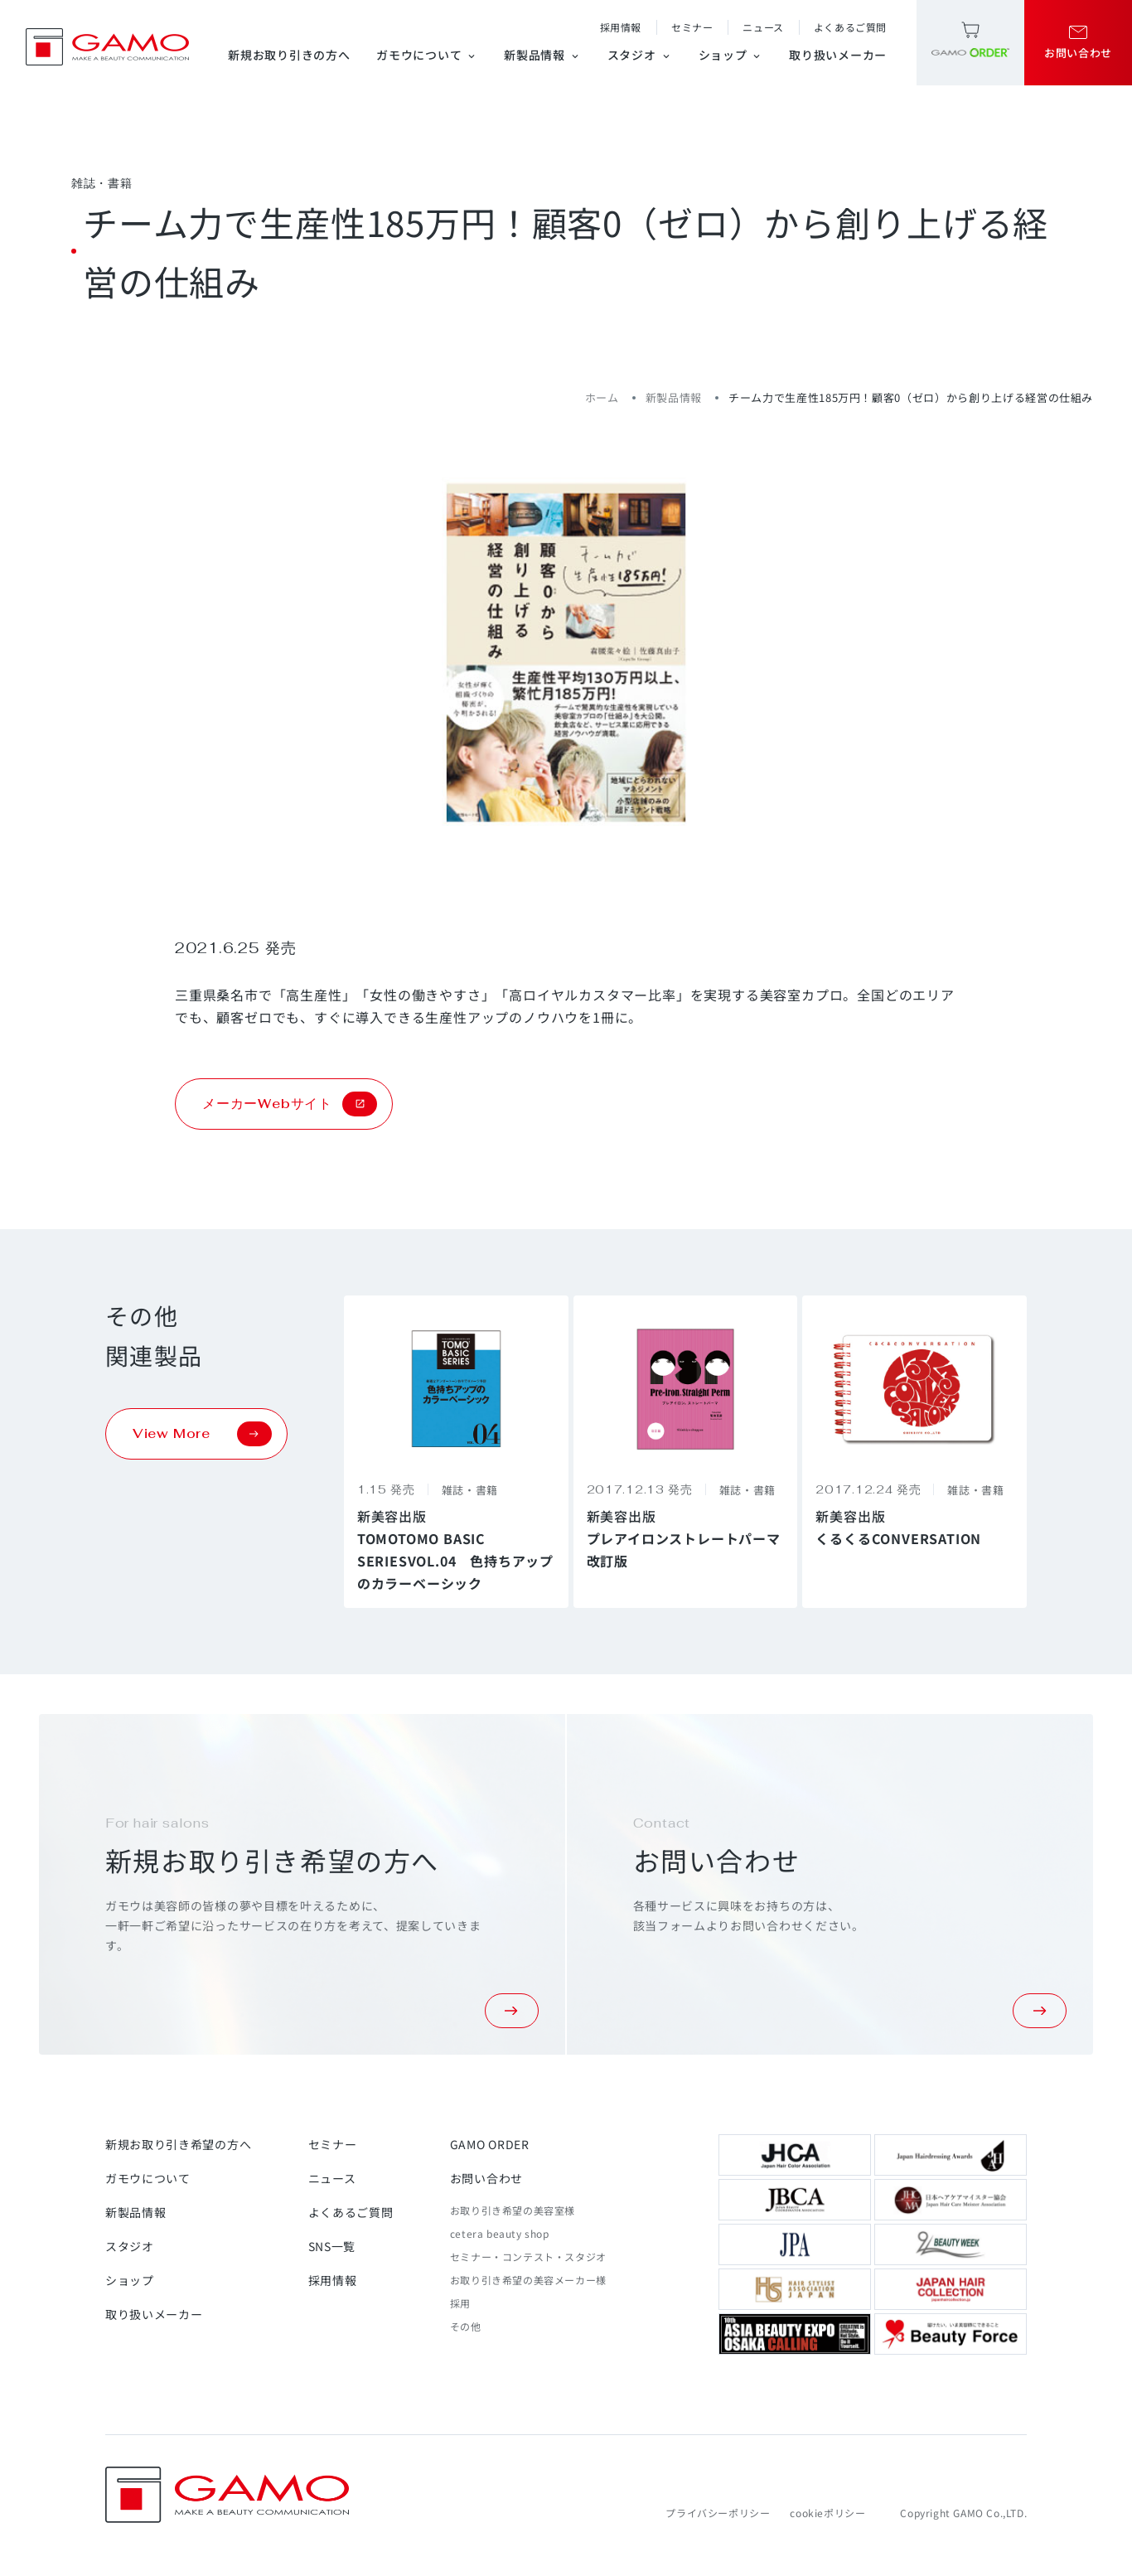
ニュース (763, 27)
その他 (465, 2326)
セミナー (692, 27)
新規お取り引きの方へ (289, 54)
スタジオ (639, 54)
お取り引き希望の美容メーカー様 (528, 2280)
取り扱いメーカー (838, 54)
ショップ (731, 54)
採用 (460, 2303)
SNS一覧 (332, 2246)
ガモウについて (426, 54)
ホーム (602, 397)
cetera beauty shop (499, 2233)
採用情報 (620, 27)
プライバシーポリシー (717, 2513)
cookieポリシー (827, 2513)
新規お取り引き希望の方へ (178, 2144)
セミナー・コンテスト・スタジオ (528, 2256)
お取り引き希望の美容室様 (512, 2210)
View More (202, 1433)
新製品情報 (542, 54)
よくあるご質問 (850, 27)
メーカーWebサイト (289, 1104)
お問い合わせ (486, 2178)
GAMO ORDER (490, 2144)
